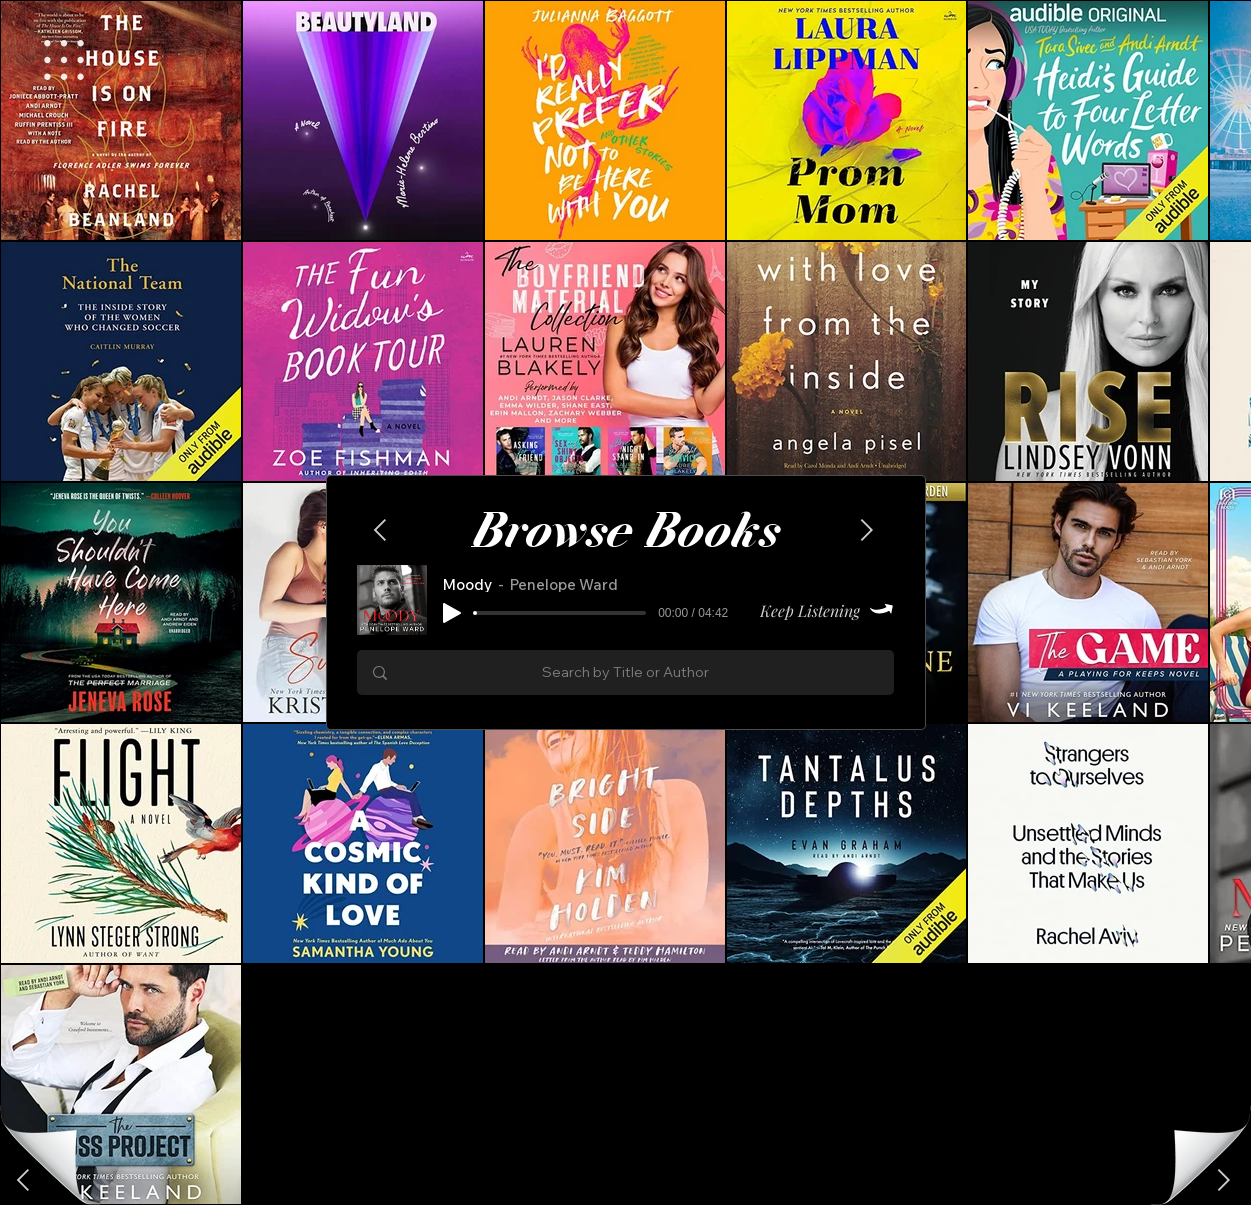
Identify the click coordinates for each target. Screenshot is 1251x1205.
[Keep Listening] (819, 610)
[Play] (452, 613)
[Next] (25, 1180)
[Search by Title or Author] (625, 672)
